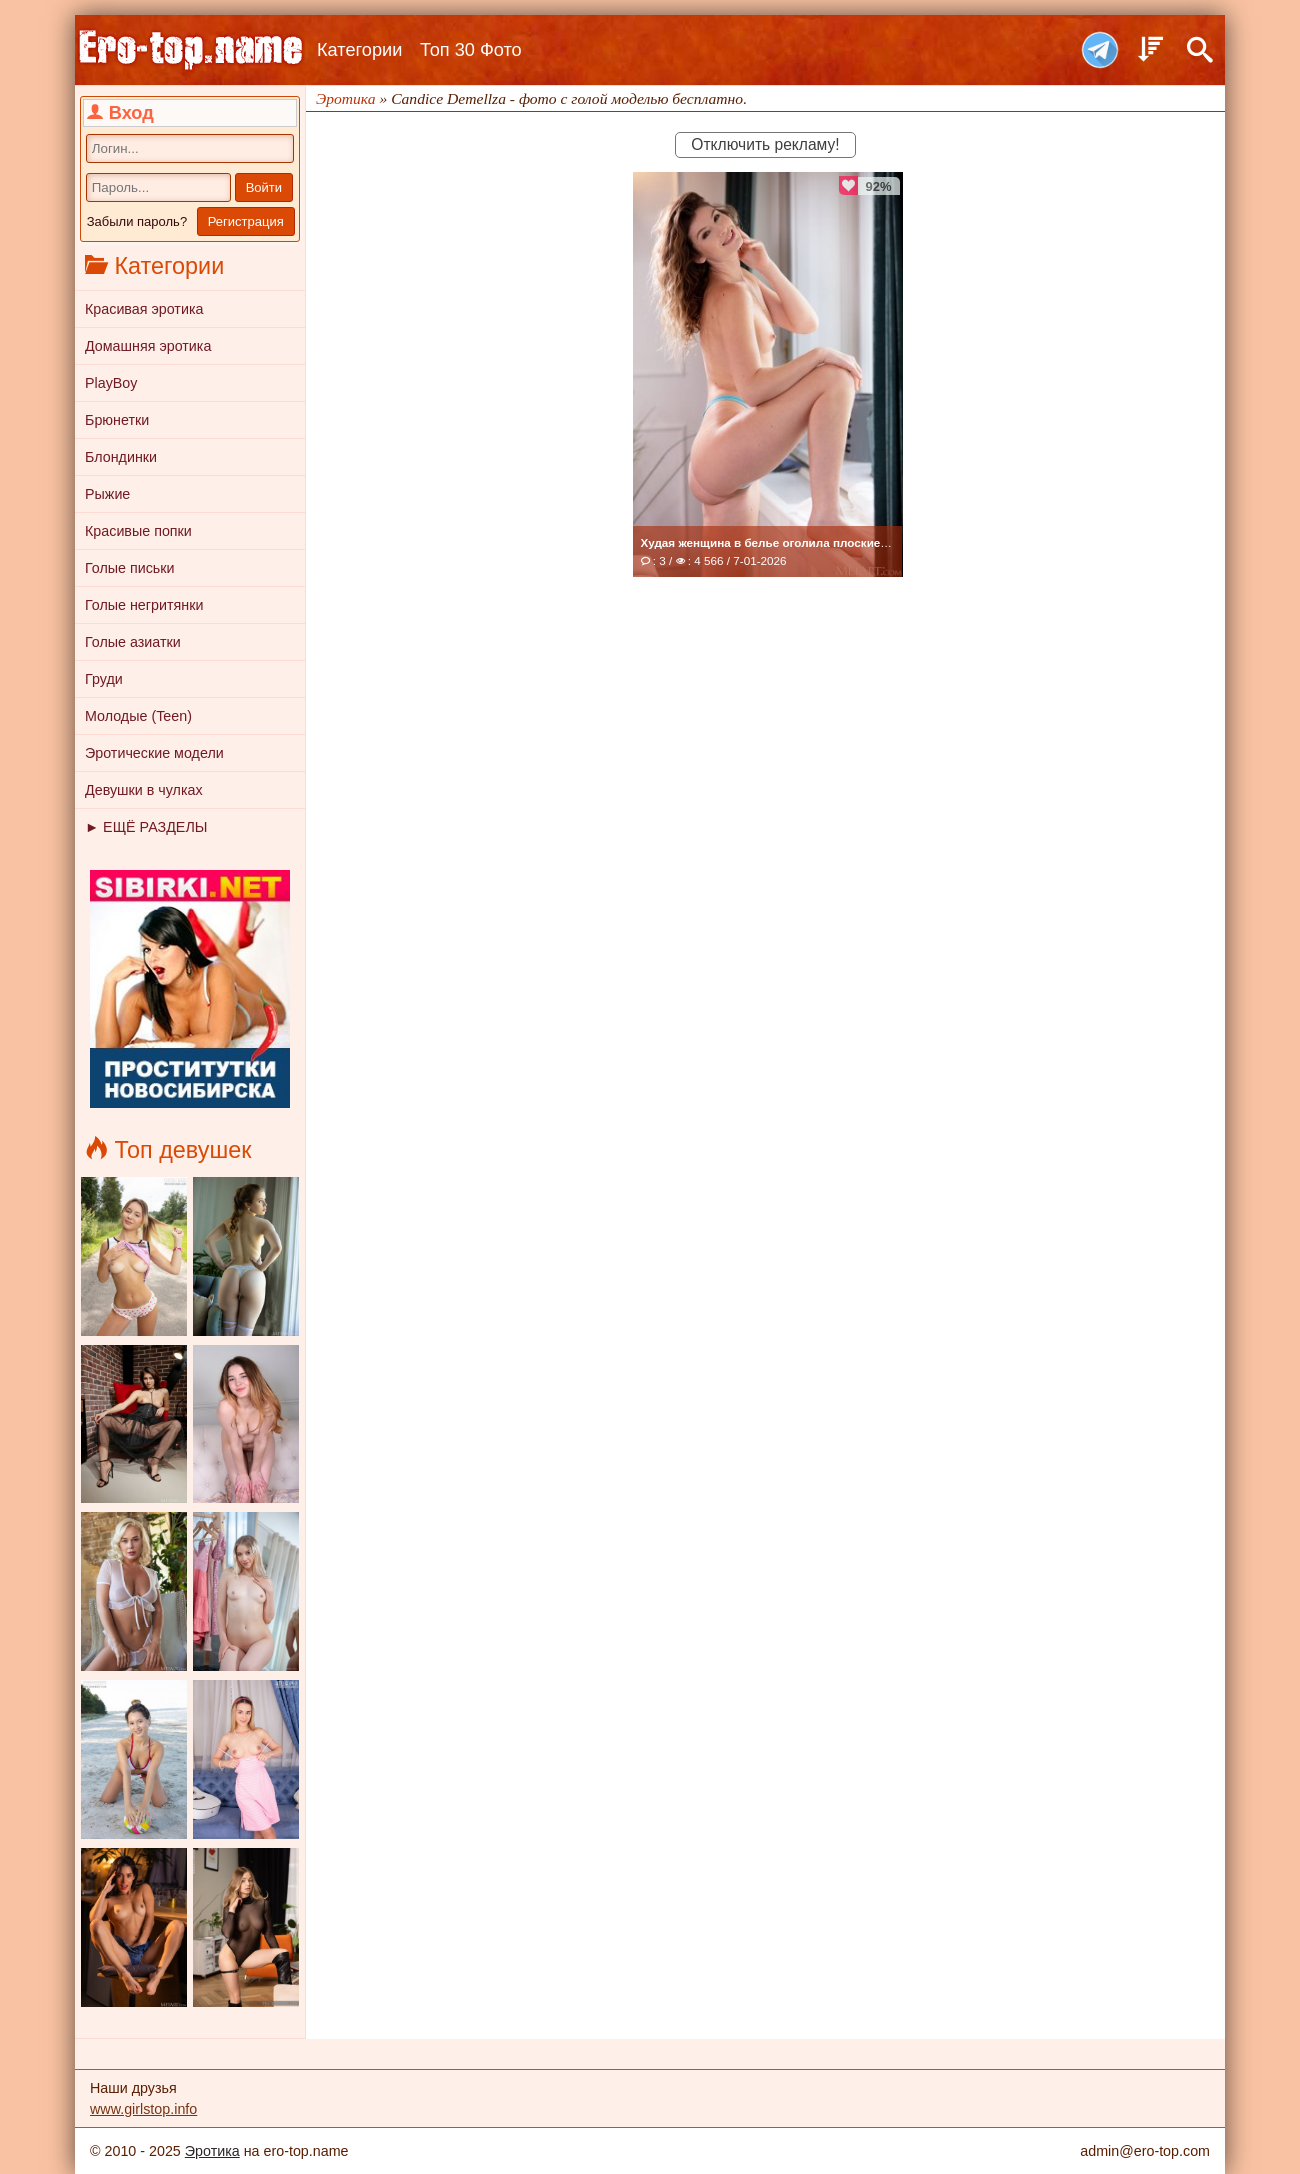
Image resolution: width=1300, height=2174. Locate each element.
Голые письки (130, 568)
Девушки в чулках (144, 790)
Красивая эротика (144, 309)
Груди (104, 679)
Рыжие (107, 494)
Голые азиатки (133, 642)
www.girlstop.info (143, 2109)
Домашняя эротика (148, 346)
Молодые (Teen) (138, 716)
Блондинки (121, 457)
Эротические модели (154, 753)
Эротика (212, 2151)
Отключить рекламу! (765, 144)
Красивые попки (138, 531)
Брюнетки (117, 420)
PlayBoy (111, 383)
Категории (359, 50)
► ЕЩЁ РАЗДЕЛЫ (146, 827)
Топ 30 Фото (471, 50)
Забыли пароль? (137, 221)
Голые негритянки (144, 605)
